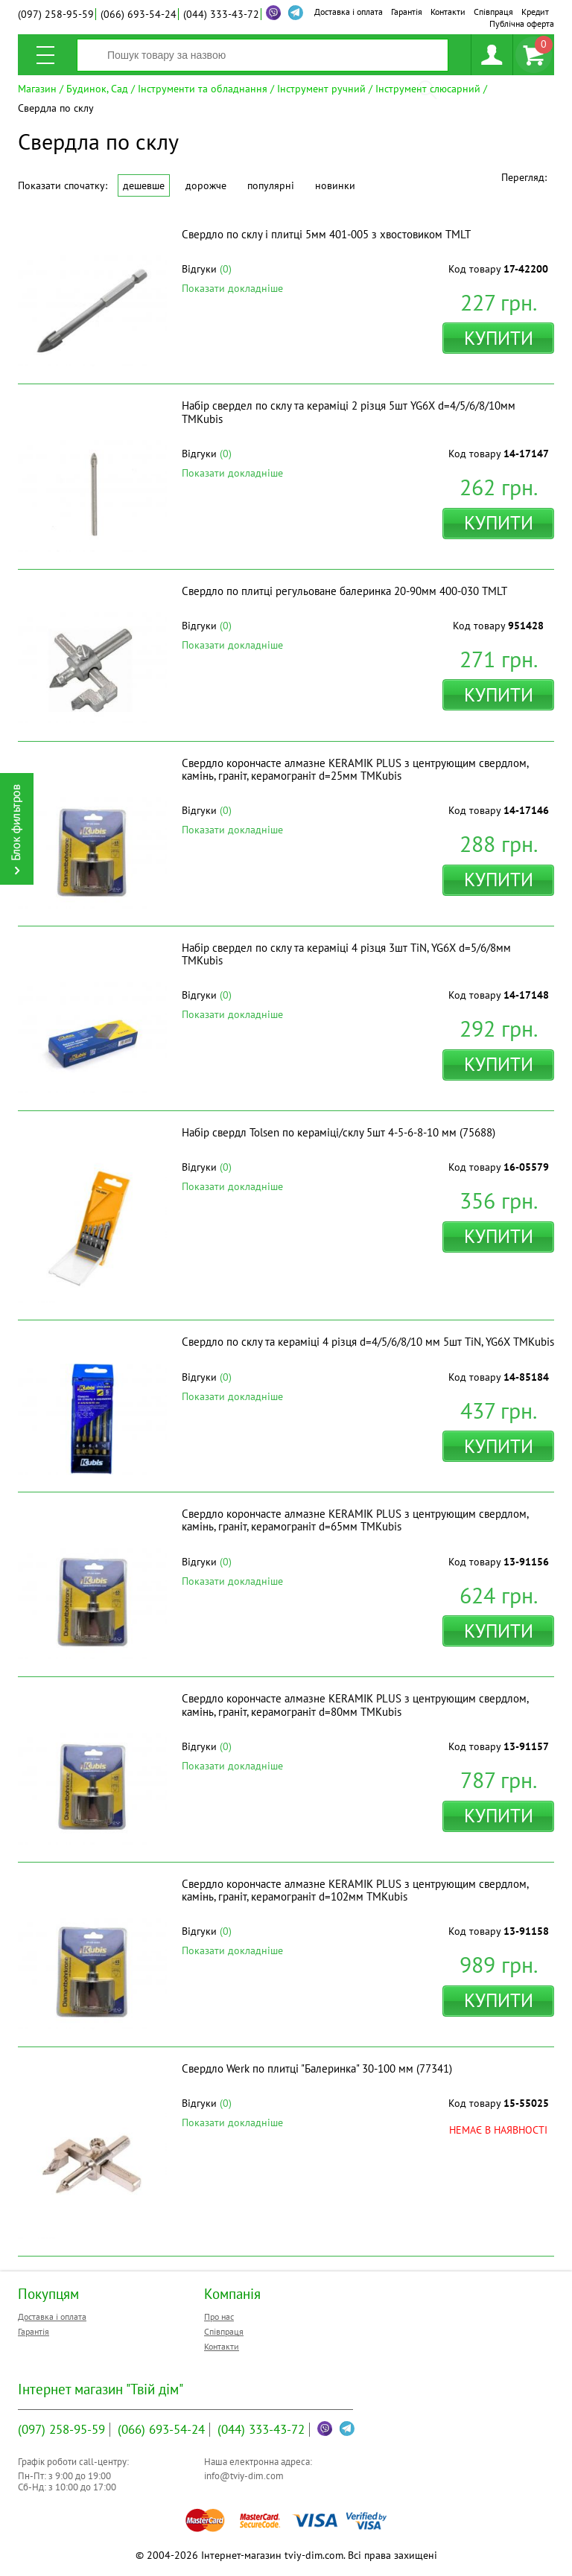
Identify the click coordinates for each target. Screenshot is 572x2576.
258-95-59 (56, 14)
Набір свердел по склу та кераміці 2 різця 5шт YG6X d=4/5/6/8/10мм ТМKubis (348, 411)
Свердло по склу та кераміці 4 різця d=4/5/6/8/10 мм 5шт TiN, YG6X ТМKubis (368, 1342)
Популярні (270, 185)
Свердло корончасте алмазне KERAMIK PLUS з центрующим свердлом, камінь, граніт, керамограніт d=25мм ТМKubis (355, 769)
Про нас (219, 2316)
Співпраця (493, 11)
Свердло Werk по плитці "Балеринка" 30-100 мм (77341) (317, 2068)
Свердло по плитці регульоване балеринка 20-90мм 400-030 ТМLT (344, 591)
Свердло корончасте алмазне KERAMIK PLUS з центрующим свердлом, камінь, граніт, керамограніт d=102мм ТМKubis (355, 1890)
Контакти (447, 11)
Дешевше (144, 185)
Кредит (535, 11)
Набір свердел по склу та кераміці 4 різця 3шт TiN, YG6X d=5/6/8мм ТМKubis (346, 954)
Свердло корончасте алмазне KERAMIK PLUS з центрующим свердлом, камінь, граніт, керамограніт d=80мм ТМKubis (355, 1704)
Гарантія (406, 11)
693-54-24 (139, 14)
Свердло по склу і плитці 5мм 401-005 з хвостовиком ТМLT (326, 234)
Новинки (335, 185)
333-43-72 (221, 14)
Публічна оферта (521, 23)
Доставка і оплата (348, 11)
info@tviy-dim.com (244, 2476)
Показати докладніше (232, 288)
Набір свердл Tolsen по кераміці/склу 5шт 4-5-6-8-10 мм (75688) (338, 1132)
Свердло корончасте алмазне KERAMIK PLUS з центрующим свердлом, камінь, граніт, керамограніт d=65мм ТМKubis (355, 1520)
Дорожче (205, 185)
